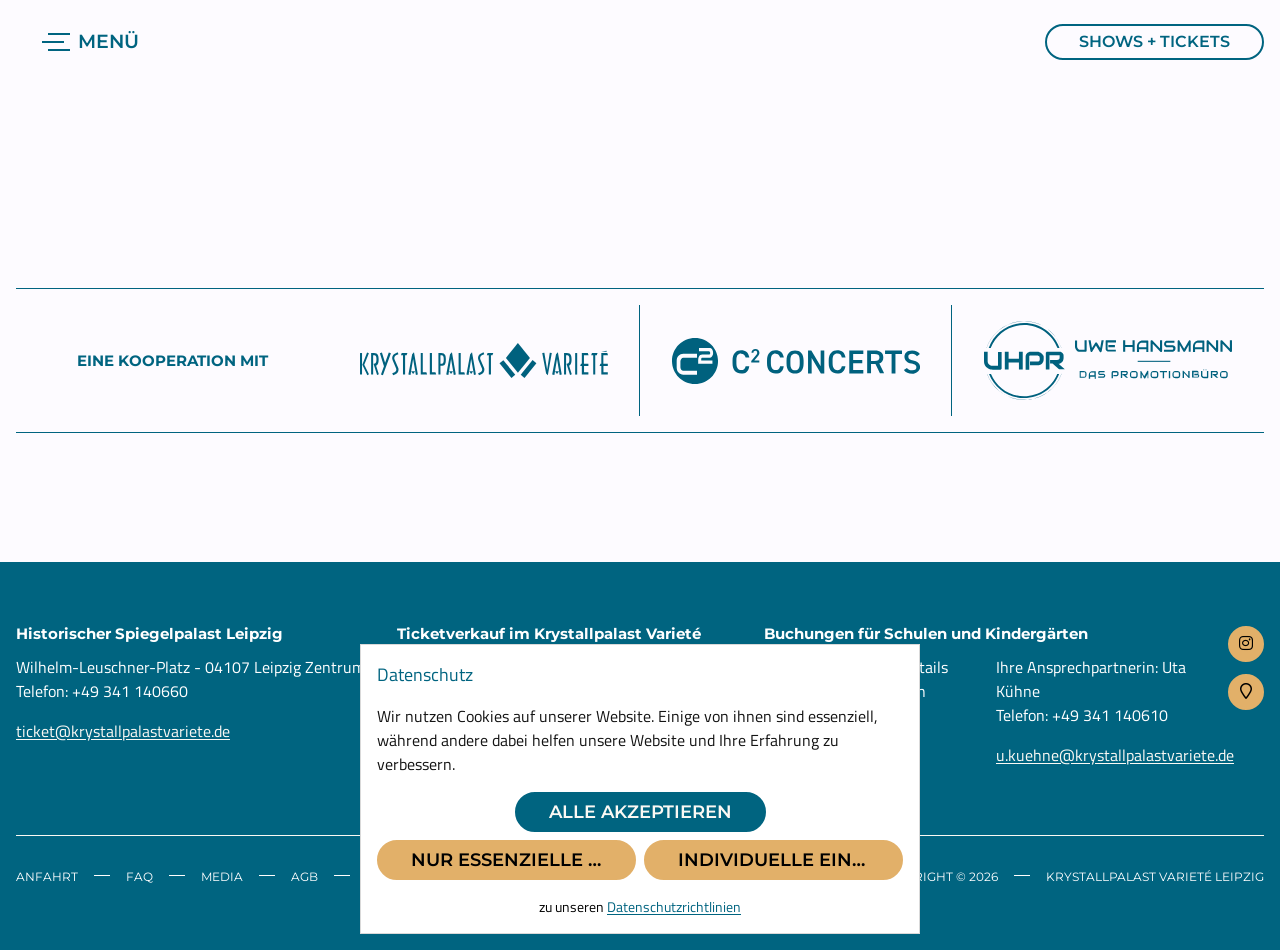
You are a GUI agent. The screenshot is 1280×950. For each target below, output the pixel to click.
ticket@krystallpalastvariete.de (123, 731)
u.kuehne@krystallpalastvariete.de (1115, 755)
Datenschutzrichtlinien (674, 906)
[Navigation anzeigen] (93, 42)
